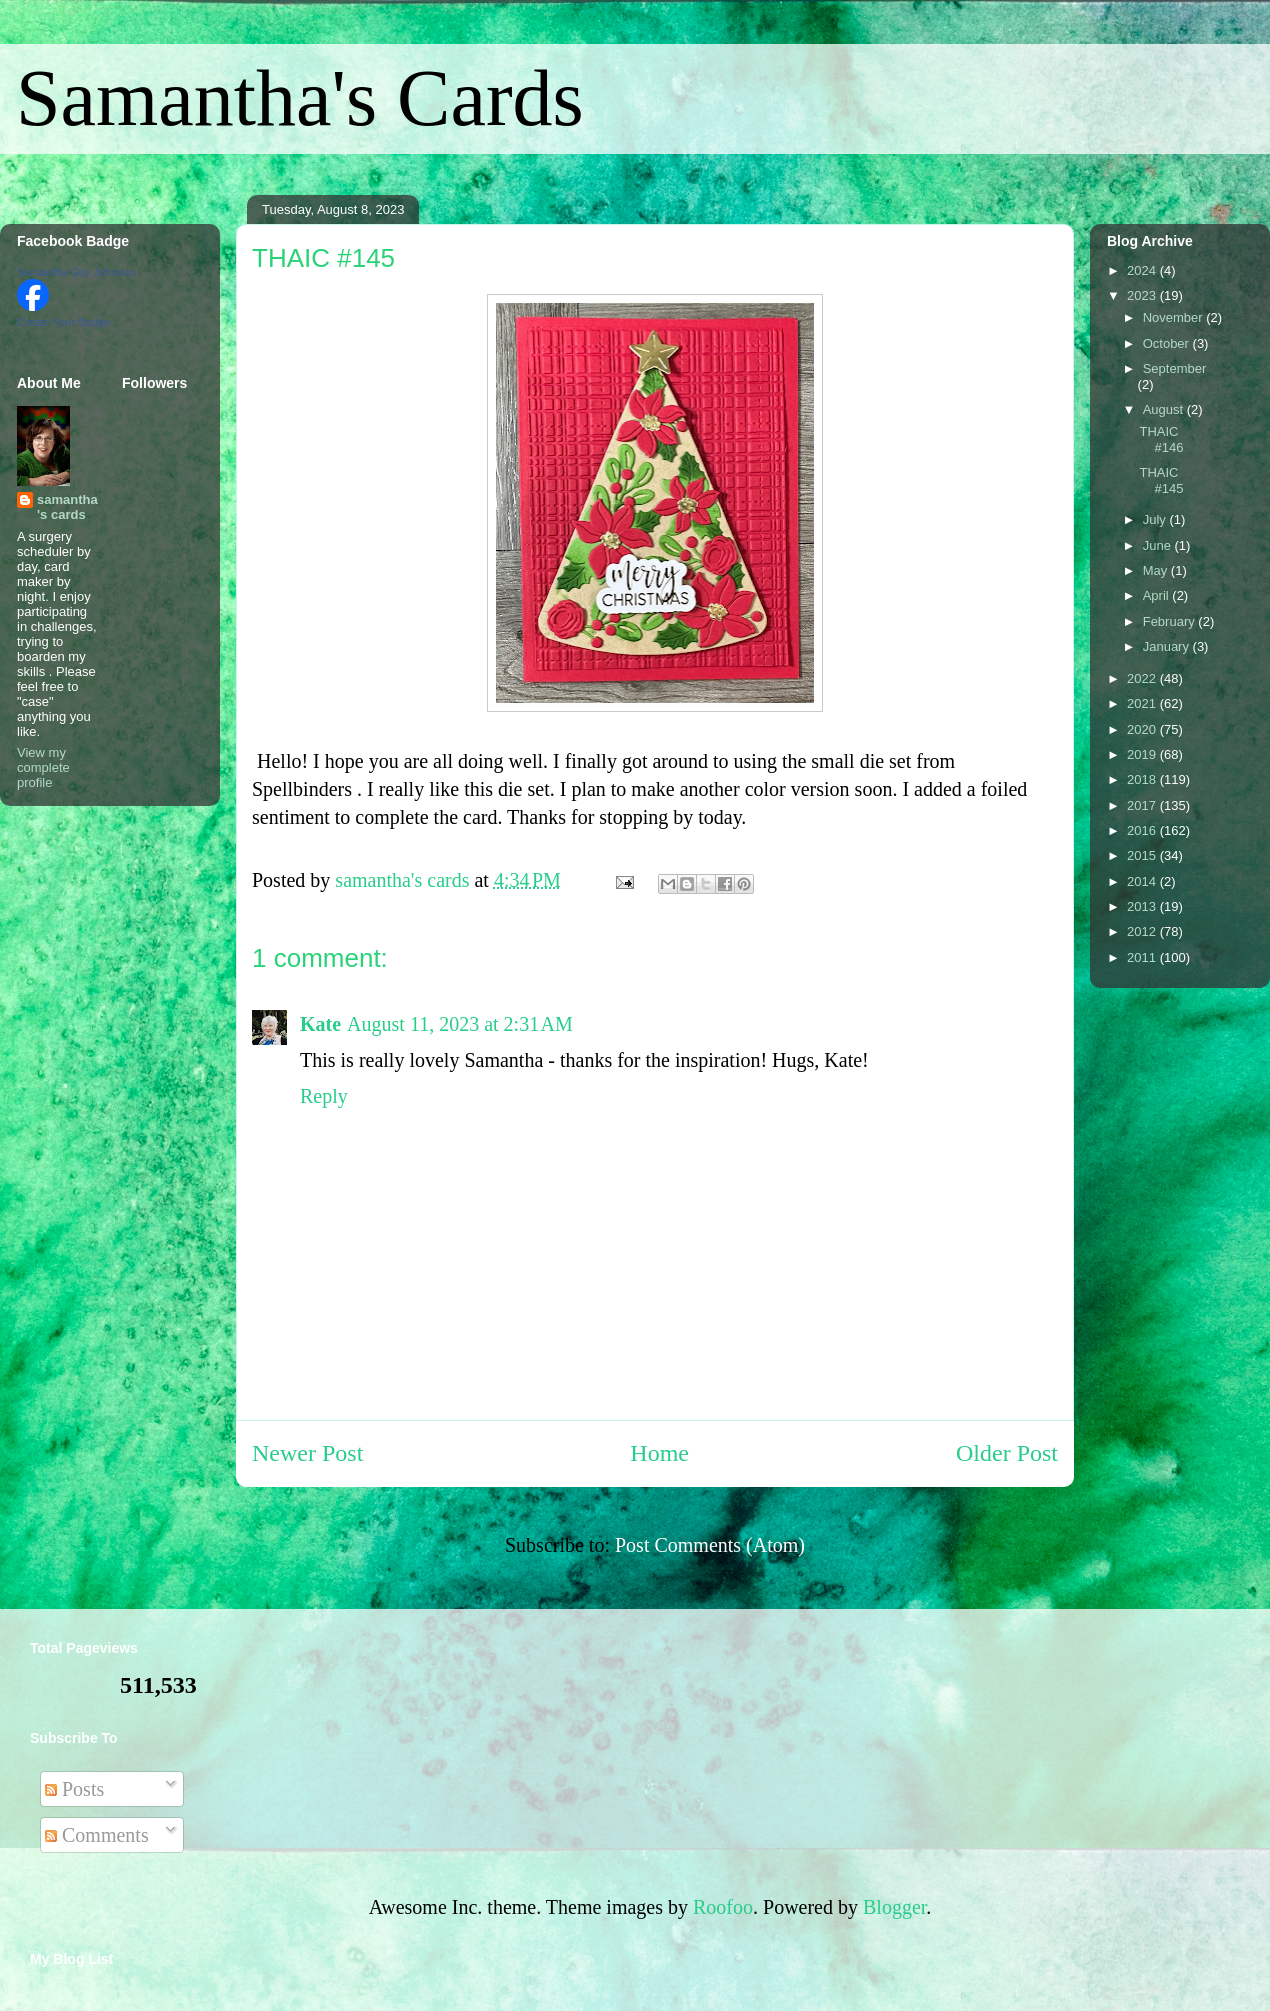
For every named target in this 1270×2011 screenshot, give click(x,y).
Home (659, 1453)
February (1171, 621)
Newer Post (307, 1453)
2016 (1143, 830)
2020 (1143, 729)
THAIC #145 (1161, 480)
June (1159, 545)
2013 (1143, 906)
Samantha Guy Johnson (76, 272)
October (1168, 343)
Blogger (894, 1907)
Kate (320, 1024)
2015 (1143, 855)
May (1157, 570)
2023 (1143, 295)
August (1165, 409)
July (1156, 519)
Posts (74, 1789)
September (1175, 368)
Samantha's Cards (300, 98)
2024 (1143, 270)
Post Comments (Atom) (710, 1545)
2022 (1143, 678)
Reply (324, 1096)
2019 (1143, 754)
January (1168, 646)
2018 (1143, 779)
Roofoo (723, 1907)
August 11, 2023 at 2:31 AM (460, 1024)
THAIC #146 (1161, 439)
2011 (1143, 957)
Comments (97, 1835)
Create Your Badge (63, 322)
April (1158, 595)
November (1175, 317)
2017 (1143, 805)
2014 (1143, 881)
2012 (1143, 931)
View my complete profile (43, 767)
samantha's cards (67, 507)
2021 (1143, 703)
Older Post (1007, 1453)
